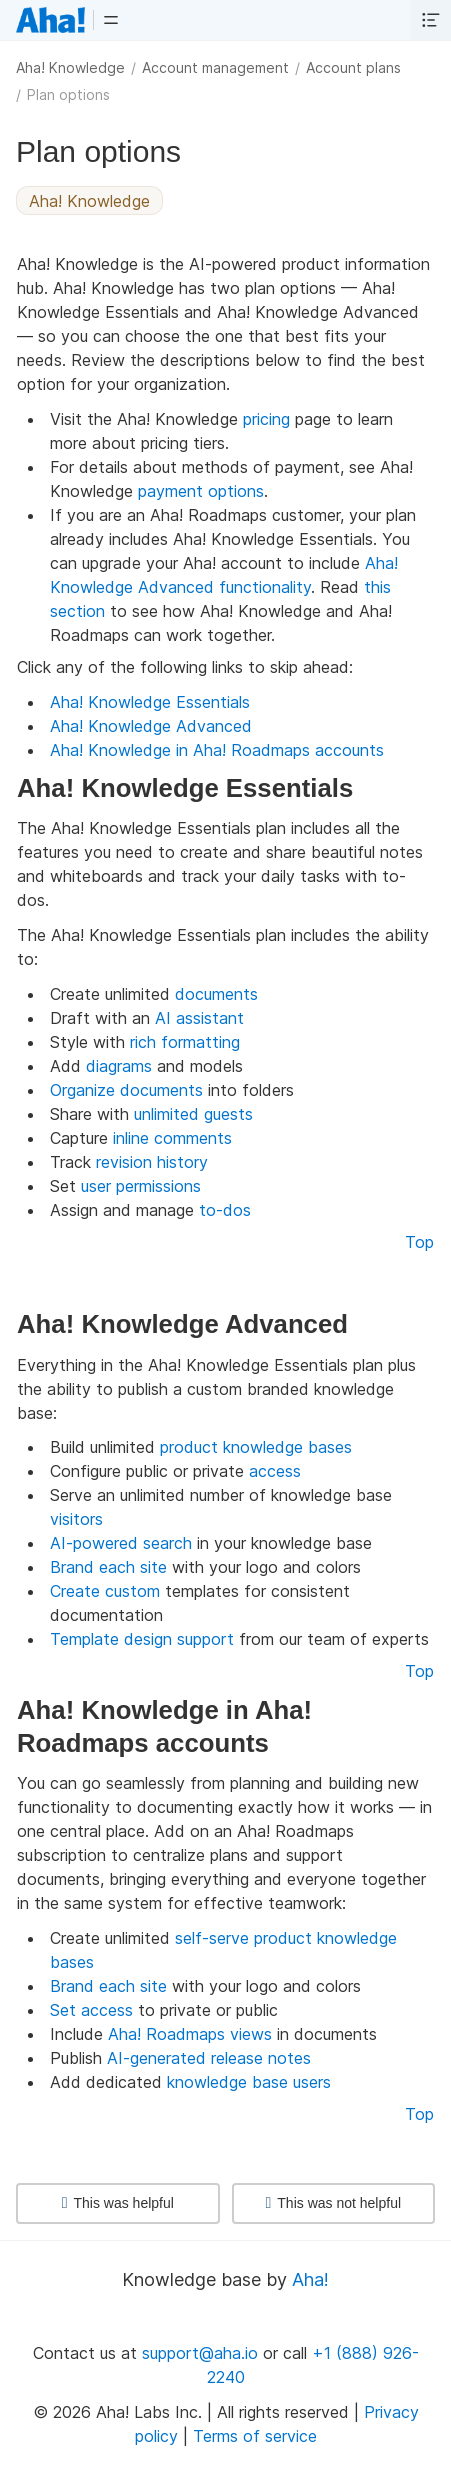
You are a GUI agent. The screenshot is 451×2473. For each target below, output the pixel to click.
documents (216, 994)
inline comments (172, 1138)
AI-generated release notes (209, 2058)
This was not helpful (333, 2203)
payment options (201, 491)
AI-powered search (121, 1543)
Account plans (353, 67)
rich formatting (185, 1042)
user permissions (141, 1186)
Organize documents (126, 1090)
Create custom (105, 1591)
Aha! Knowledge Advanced (151, 726)
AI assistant (199, 1018)
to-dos (225, 1210)
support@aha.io (200, 2353)
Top (419, 1242)
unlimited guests (193, 1114)
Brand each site (108, 1567)
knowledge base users (249, 2082)
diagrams (119, 1066)
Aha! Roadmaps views (190, 2034)
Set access (91, 2010)
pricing (266, 419)
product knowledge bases (256, 1447)
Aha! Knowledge (70, 67)
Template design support (142, 1639)
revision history (152, 1162)
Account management (215, 67)
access (275, 1471)
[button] (111, 20)
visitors (76, 1519)
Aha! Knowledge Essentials (150, 702)
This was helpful (118, 2203)
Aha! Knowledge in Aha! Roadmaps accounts (217, 750)
